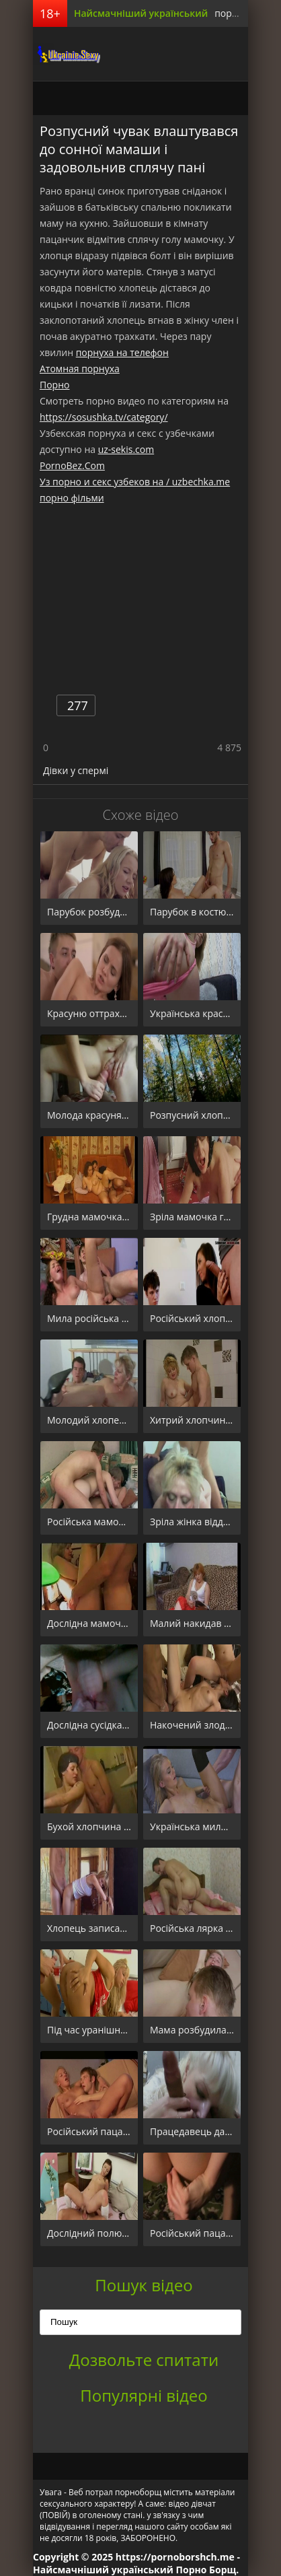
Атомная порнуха (80, 368)
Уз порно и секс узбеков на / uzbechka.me (135, 481)
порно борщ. (244, 13)
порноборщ (66, 54)
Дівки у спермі (75, 770)
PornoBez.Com (72, 465)
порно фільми (72, 497)
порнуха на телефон (122, 352)
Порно (54, 384)
